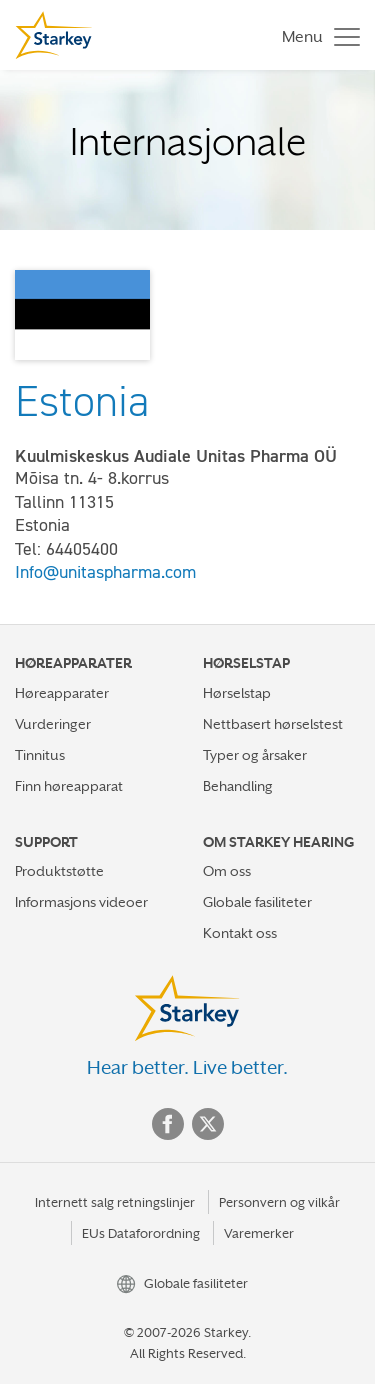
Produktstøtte (59, 871)
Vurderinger (53, 724)
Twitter (208, 1124)
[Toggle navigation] (316, 35)
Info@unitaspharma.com (105, 572)
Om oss (227, 871)
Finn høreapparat (69, 786)
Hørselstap (237, 693)
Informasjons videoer (81, 902)
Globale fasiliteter (257, 902)
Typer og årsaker (255, 755)
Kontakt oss (240, 933)
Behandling (238, 786)
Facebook (168, 1124)
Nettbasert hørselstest (273, 724)
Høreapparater (62, 693)
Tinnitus (40, 755)
